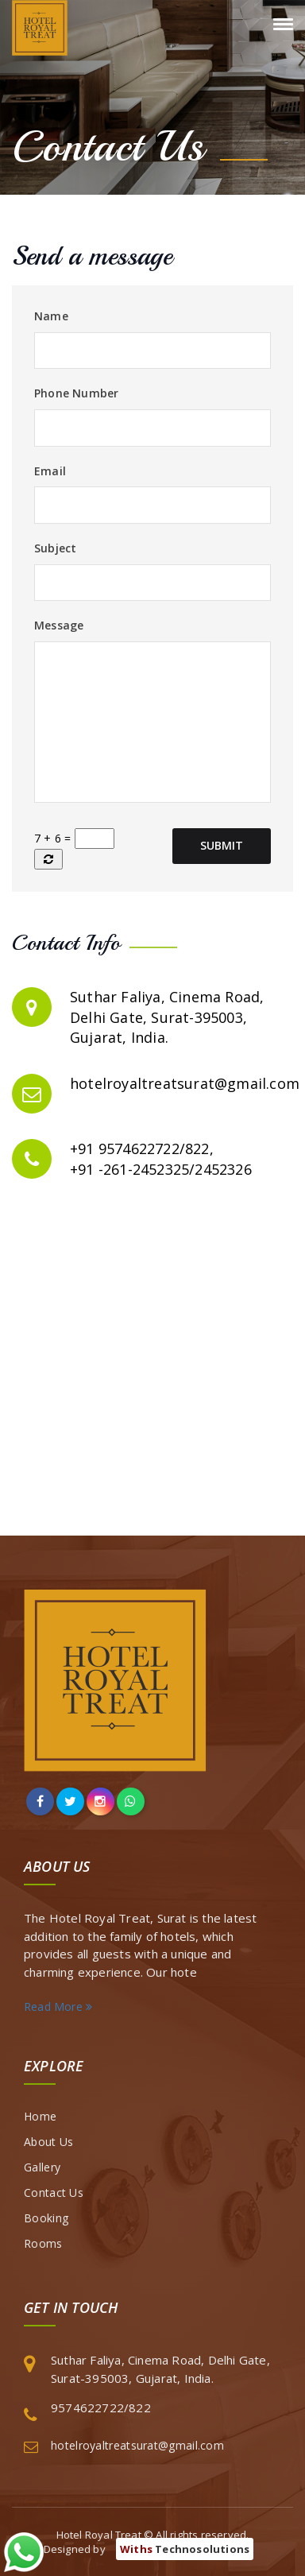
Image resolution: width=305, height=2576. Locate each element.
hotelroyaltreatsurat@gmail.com (184, 1083)
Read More (58, 2006)
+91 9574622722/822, (142, 1148)
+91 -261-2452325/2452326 (161, 1169)
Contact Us (53, 2192)
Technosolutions (184, 2549)
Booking (46, 2217)
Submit (221, 845)
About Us (48, 2141)
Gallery (42, 2167)
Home (40, 2116)
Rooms (43, 2243)
